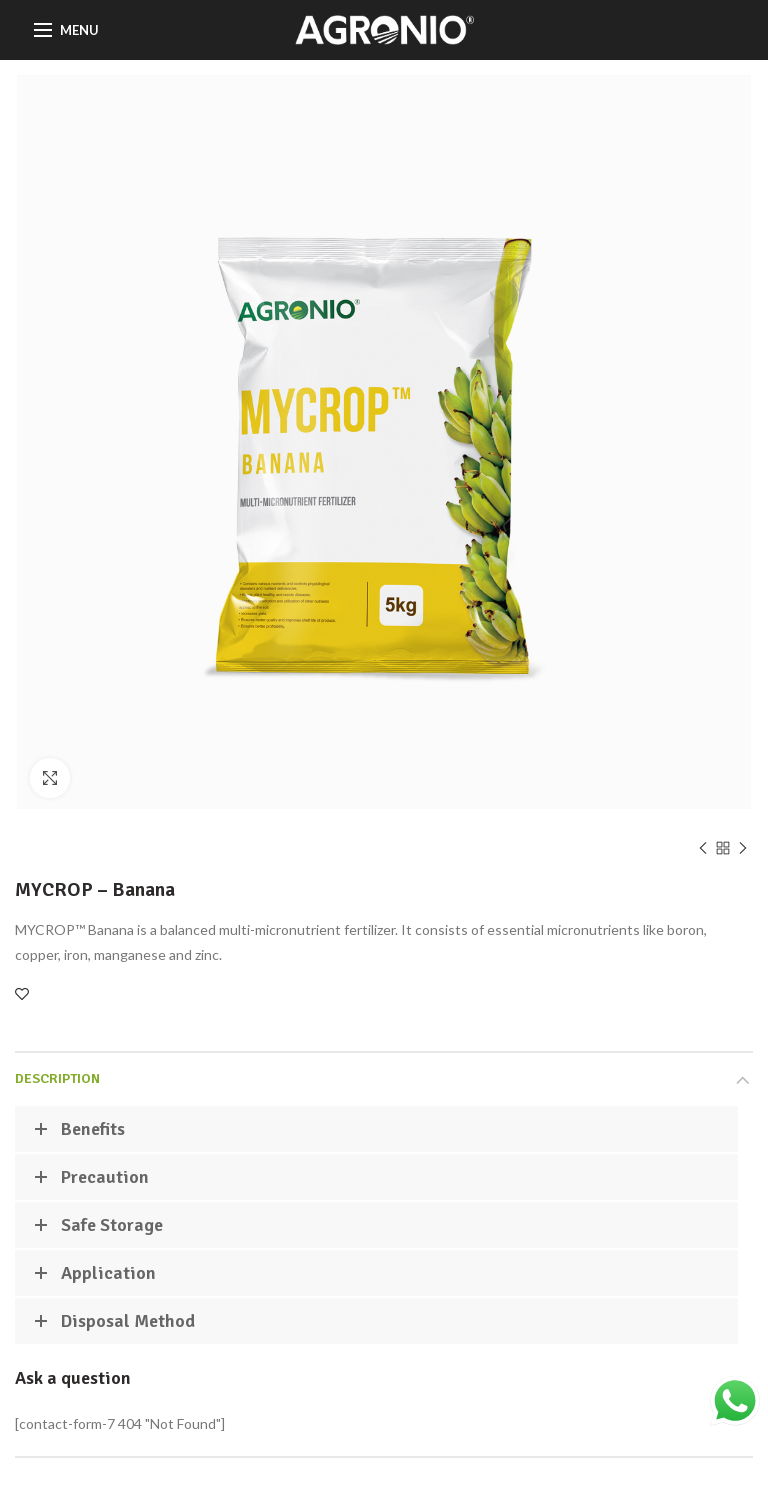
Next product (743, 849)
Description (57, 1078)
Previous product (703, 849)
